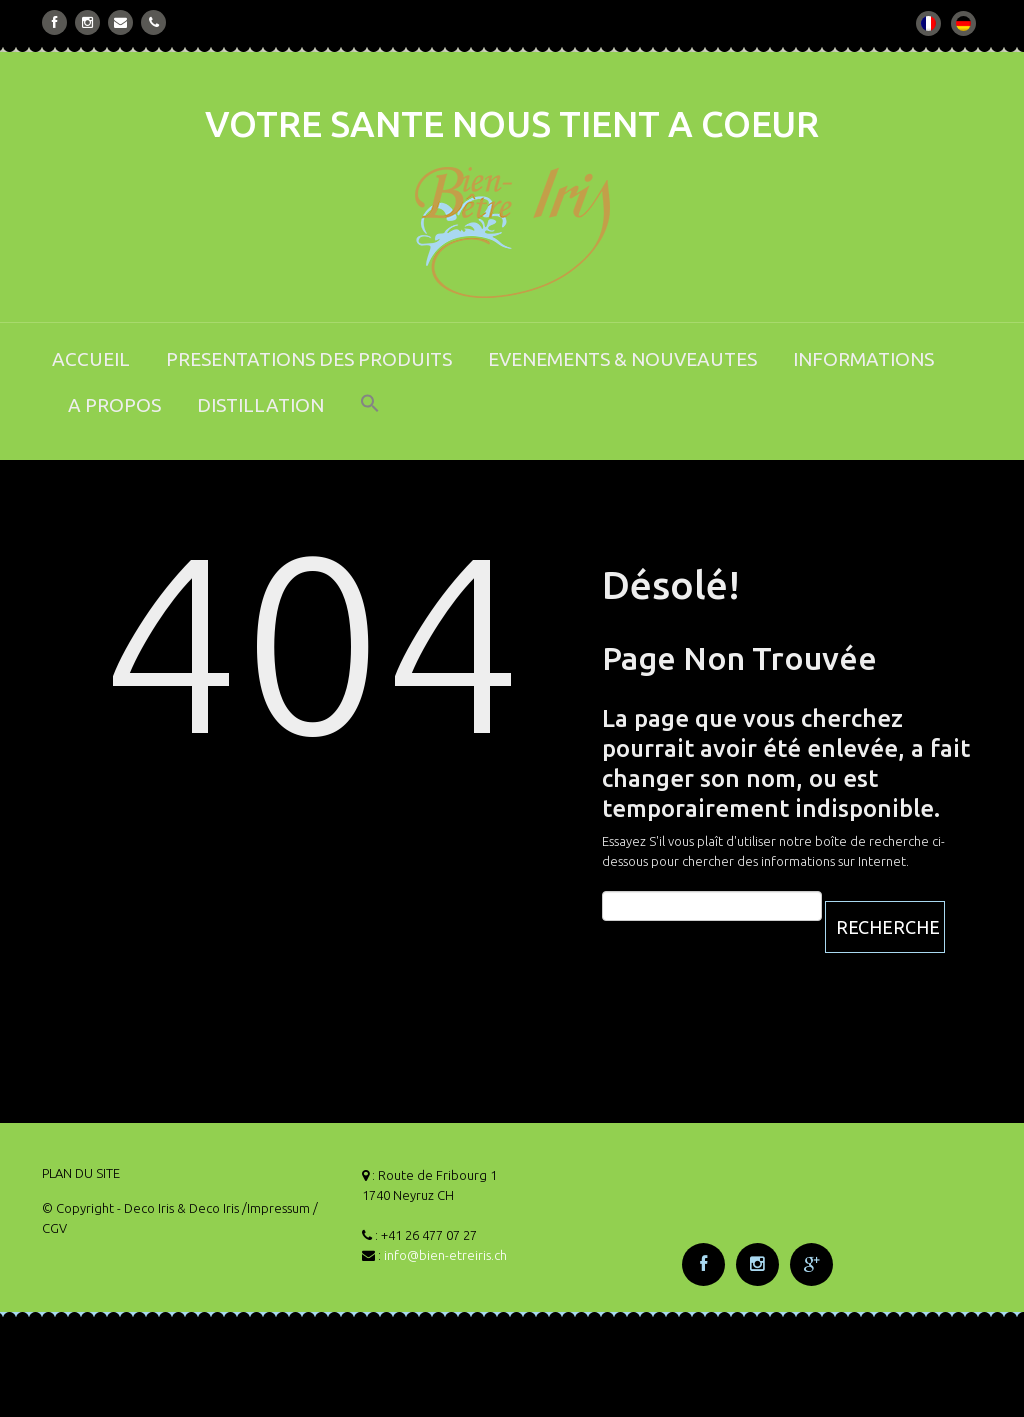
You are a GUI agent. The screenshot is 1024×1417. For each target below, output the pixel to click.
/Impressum (276, 1208)
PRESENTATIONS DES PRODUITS (309, 359)
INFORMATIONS (863, 359)
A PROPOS (114, 405)
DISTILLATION (260, 405)
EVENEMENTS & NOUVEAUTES (622, 359)
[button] (370, 416)
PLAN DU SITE (81, 1173)
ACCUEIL (91, 359)
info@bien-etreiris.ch (445, 1255)
